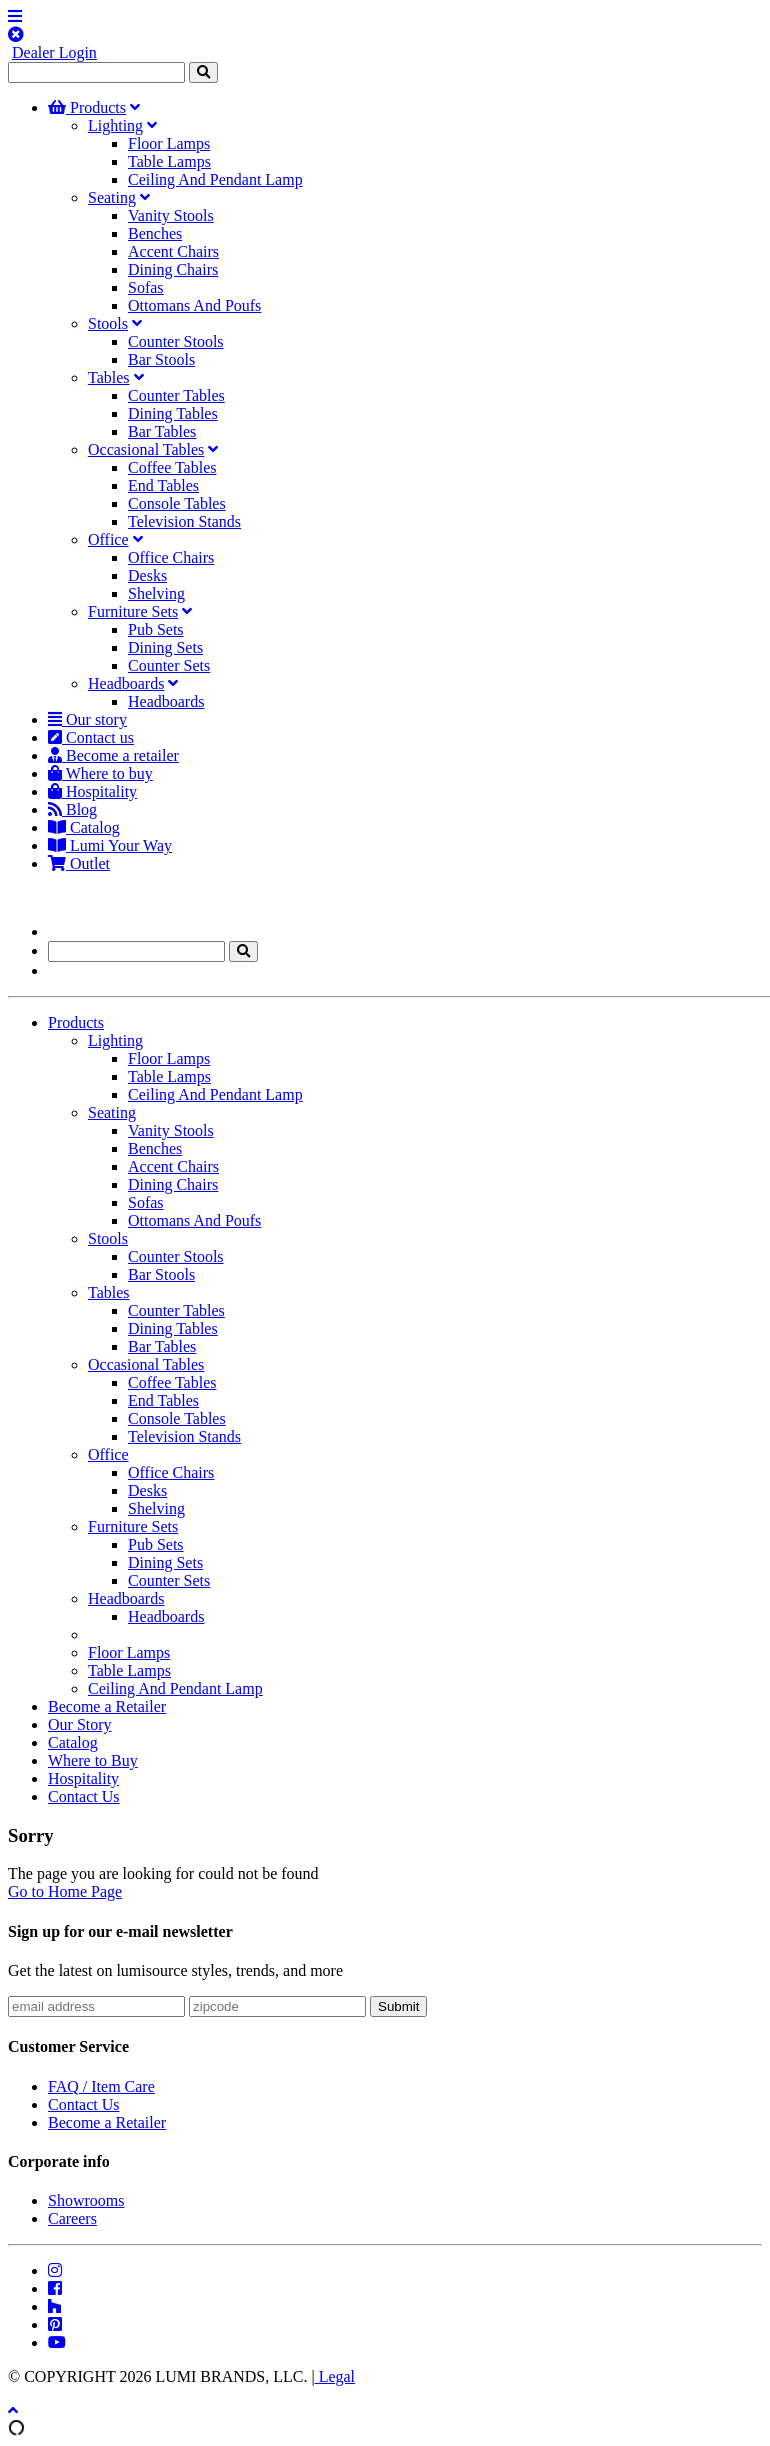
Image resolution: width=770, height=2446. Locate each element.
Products (87, 107)
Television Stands (184, 521)
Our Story (80, 1724)
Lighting (115, 125)
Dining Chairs (173, 269)
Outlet (79, 863)
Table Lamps (169, 161)
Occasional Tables (146, 449)
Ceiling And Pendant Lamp (215, 179)
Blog (72, 809)
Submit (398, 2006)
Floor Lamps (169, 143)
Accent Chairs (173, 251)
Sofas (146, 287)
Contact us (91, 737)
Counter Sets (169, 665)
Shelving (156, 593)
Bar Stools (161, 359)
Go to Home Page (65, 1891)
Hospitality (92, 791)
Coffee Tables (172, 467)
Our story (87, 719)
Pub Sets (156, 629)
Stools (108, 323)
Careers (72, 2218)
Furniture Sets (133, 611)
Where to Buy (93, 1760)
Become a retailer (113, 755)
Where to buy (100, 773)
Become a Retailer (107, 1706)
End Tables (163, 485)
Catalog (84, 827)
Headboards (126, 683)
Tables (109, 377)
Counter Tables (176, 395)
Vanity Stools (171, 215)
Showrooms (86, 2200)
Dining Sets (165, 647)
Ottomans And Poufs (194, 305)
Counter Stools (176, 341)
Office (108, 539)
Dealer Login (54, 52)
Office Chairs (171, 557)
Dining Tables (173, 413)
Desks (147, 575)
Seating (112, 197)
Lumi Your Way (110, 845)
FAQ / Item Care (101, 2086)
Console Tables (177, 503)
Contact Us (84, 1796)
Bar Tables (162, 431)
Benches (155, 233)
